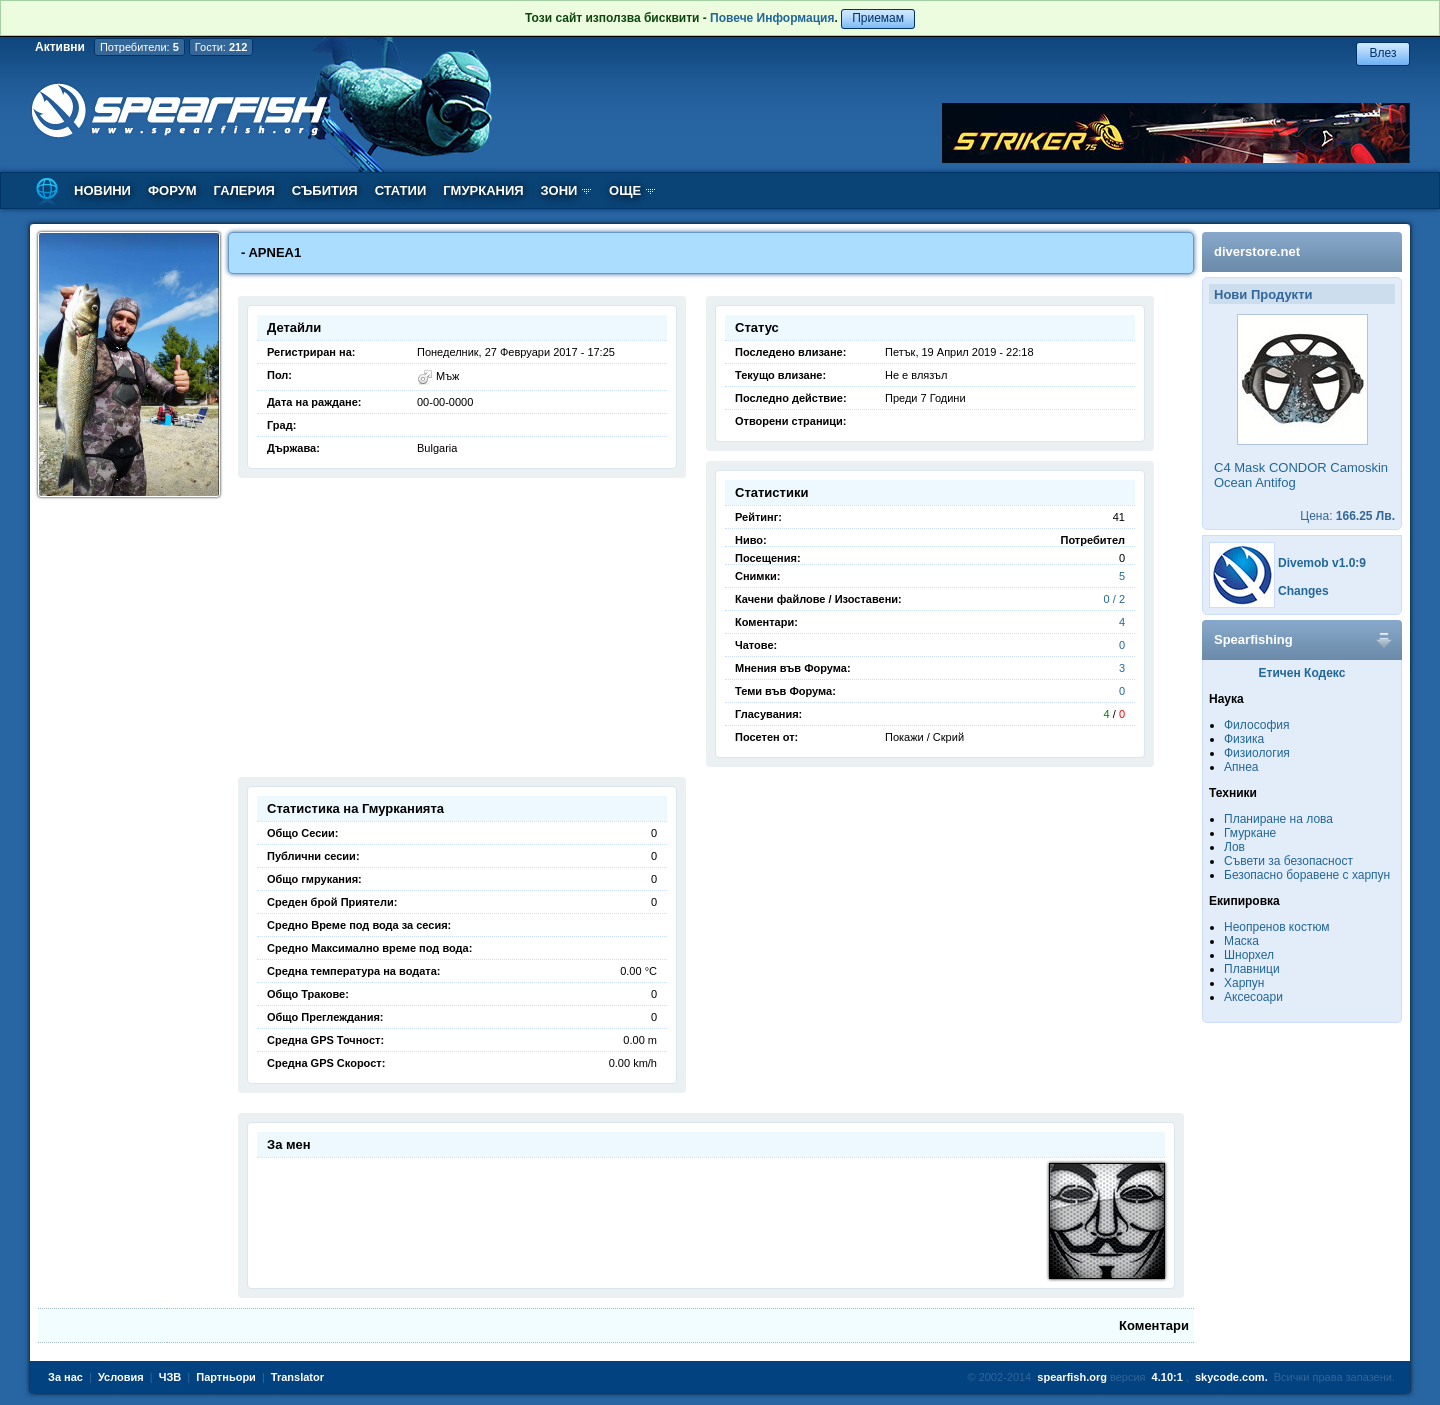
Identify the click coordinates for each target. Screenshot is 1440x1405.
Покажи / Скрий (924, 737)
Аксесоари (1253, 997)
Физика (1244, 739)
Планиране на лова (1278, 819)
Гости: (221, 47)
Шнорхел (1249, 955)
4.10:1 (1167, 1377)
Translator (297, 1377)
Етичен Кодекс (1302, 673)
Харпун (1244, 983)
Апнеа (1241, 767)
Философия (1257, 725)
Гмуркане (1250, 833)
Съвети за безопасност (1288, 861)
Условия (121, 1377)
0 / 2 (1114, 599)
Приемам (878, 18)
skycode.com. (1231, 1377)
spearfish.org (1072, 1377)
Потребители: (139, 47)
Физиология (1257, 753)
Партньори (226, 1377)
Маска (1241, 941)
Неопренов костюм (1277, 927)
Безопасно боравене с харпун (1307, 875)
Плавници (1252, 969)
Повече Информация (772, 18)
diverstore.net (1257, 251)
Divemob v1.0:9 (1322, 563)
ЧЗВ (170, 1377)
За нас (65, 1377)
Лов (1234, 847)
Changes (1303, 591)
